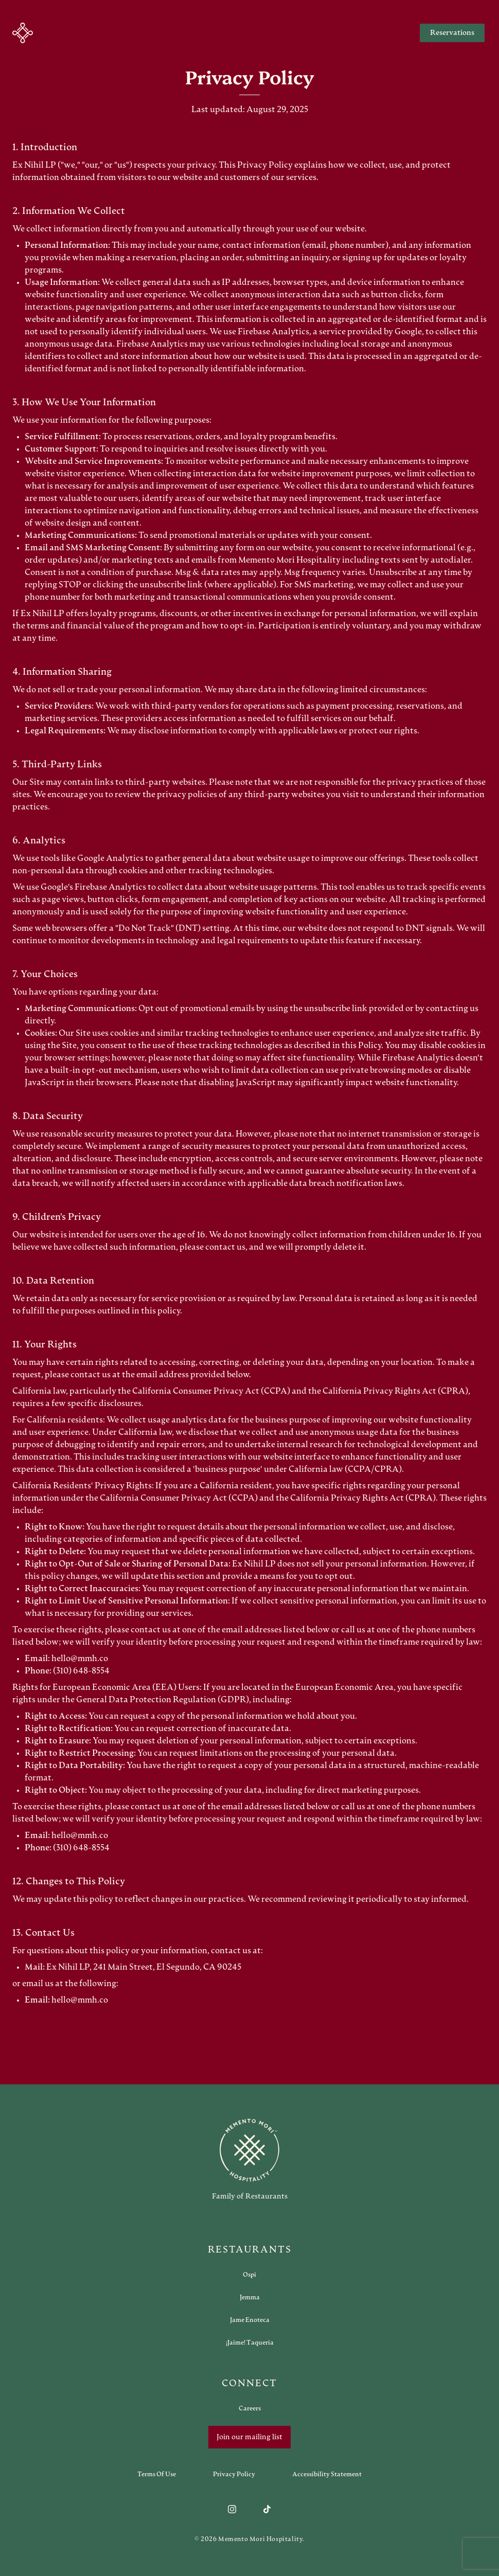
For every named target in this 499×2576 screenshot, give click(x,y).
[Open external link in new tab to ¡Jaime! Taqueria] (250, 2342)
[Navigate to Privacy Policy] (234, 2474)
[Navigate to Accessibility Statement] (327, 2474)
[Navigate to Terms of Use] (156, 2474)
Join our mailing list (249, 2437)
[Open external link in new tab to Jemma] (249, 2297)
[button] (22, 33)
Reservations (452, 33)
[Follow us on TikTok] (267, 2509)
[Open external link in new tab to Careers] (249, 2408)
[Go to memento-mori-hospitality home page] (249, 2159)
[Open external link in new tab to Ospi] (249, 2274)
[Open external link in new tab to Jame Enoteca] (250, 2320)
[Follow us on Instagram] (232, 2509)
